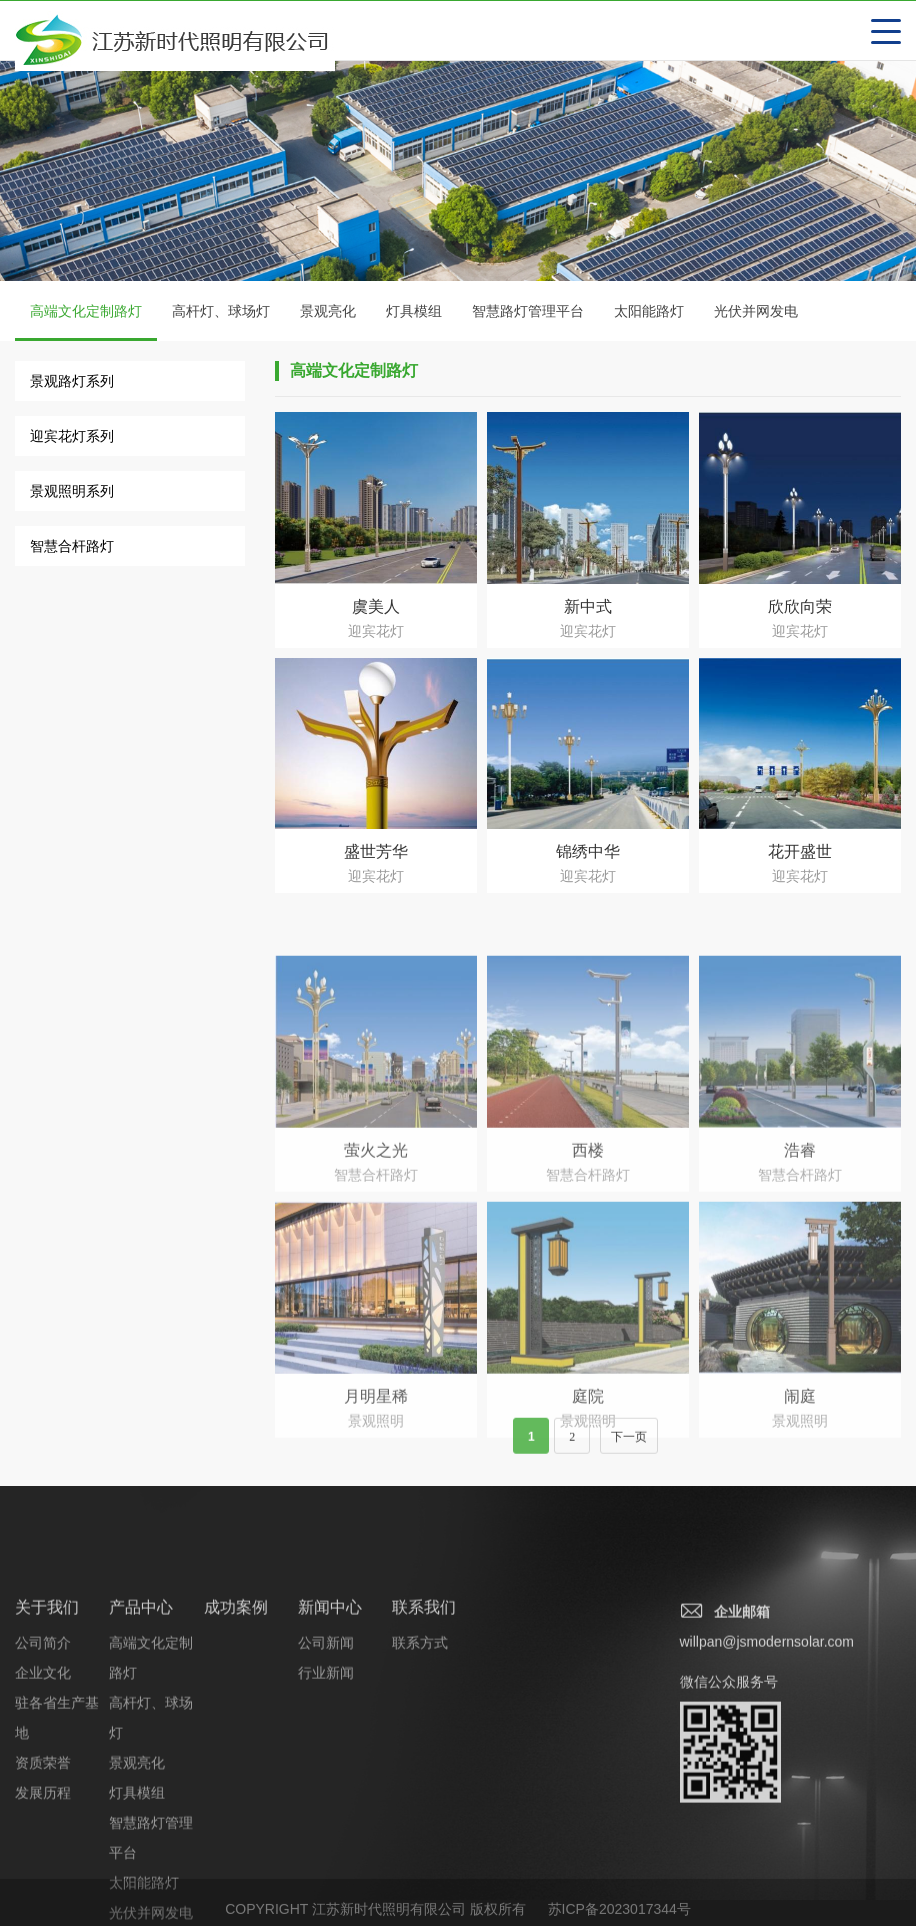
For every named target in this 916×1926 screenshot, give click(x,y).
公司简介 (43, 1772)
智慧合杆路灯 (72, 547)
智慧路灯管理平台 (528, 312)
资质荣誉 (43, 1892)
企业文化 (43, 1802)
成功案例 (236, 1736)
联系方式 (420, 1772)
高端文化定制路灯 (86, 323)
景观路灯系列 (72, 382)
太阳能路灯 (649, 312)
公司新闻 (326, 1772)
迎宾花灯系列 (72, 437)
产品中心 (141, 1736)
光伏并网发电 (756, 312)
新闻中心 (330, 1736)
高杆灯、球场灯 (221, 312)
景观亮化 (328, 312)
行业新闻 (326, 1802)
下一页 (629, 1449)
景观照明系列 (72, 492)
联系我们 (424, 1736)
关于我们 (47, 1736)
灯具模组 (414, 312)
